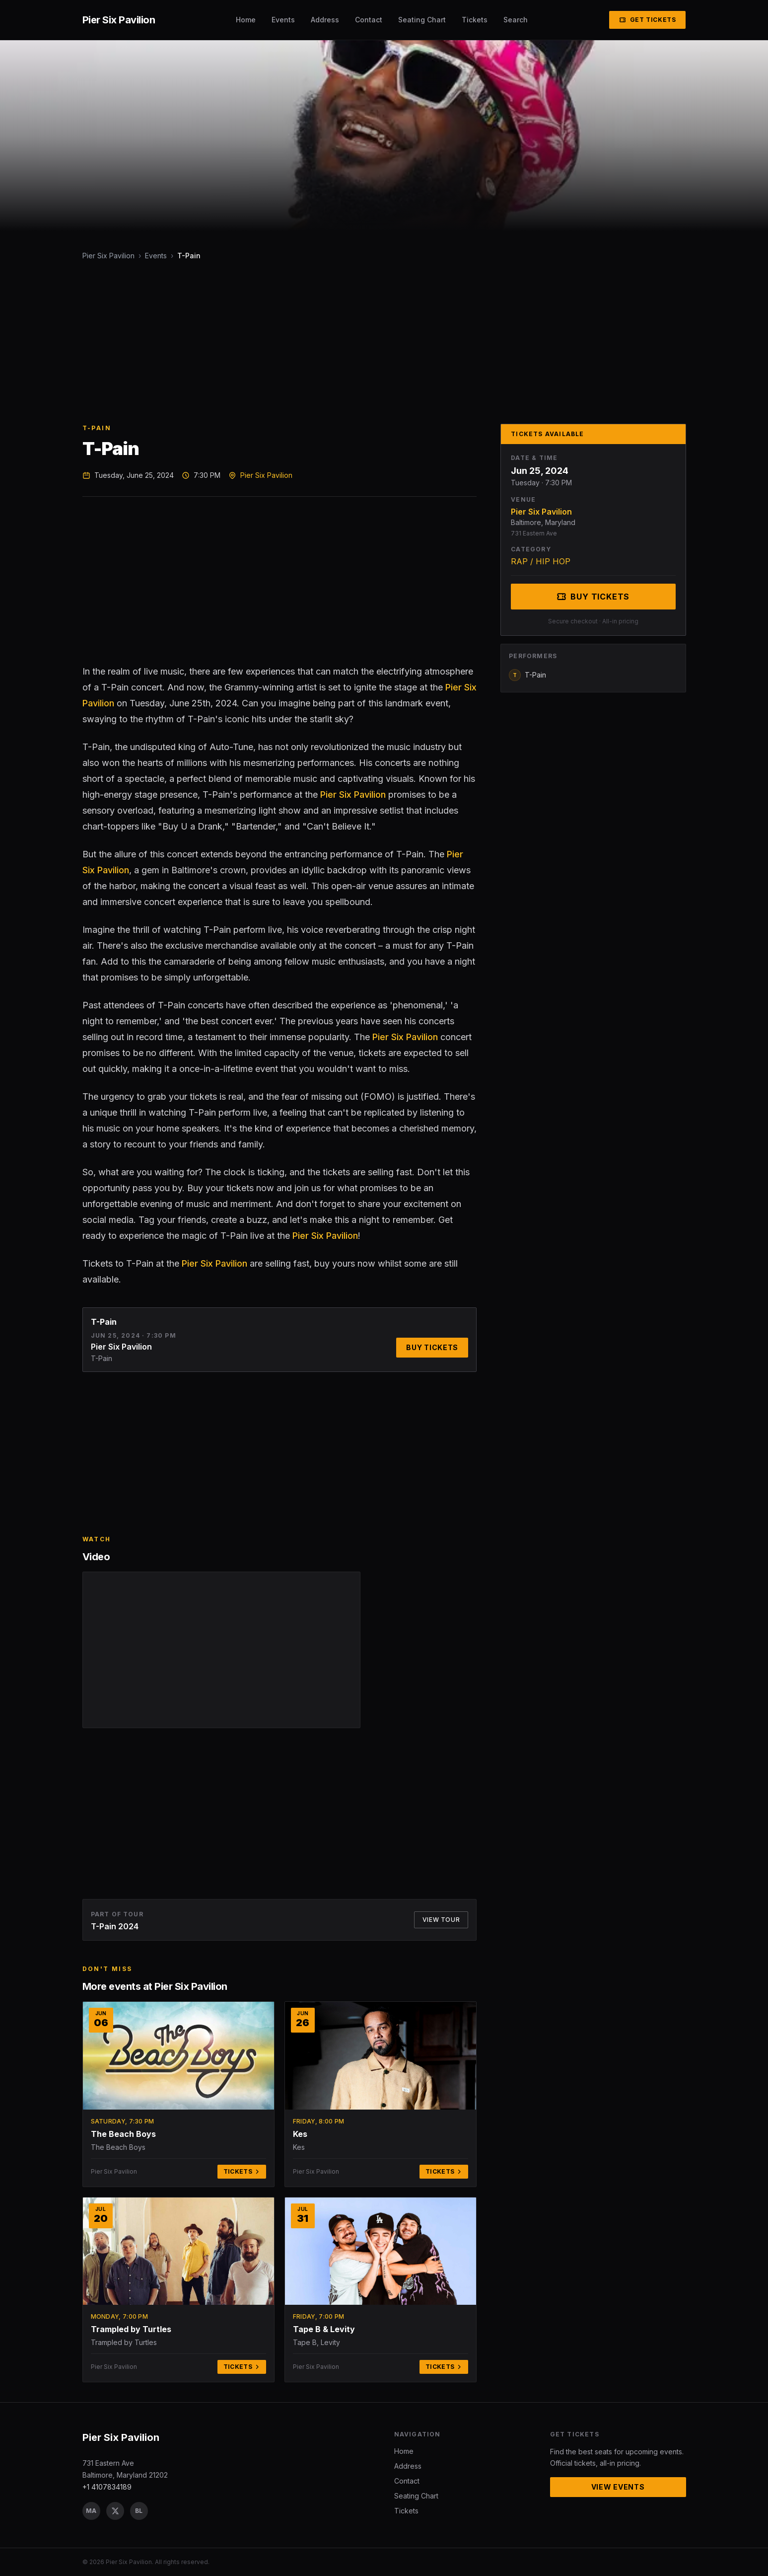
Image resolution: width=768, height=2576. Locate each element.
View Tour (441, 1919)
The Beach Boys (123, 2134)
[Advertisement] (380, 342)
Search (515, 19)
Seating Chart (422, 19)
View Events (618, 2487)
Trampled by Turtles (131, 2329)
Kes (300, 2134)
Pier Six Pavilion (108, 255)
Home (246, 19)
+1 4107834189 (107, 2487)
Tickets (475, 19)
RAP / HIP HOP (540, 561)
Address (325, 19)
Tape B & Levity (324, 2329)
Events (283, 19)
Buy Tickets (432, 1347)
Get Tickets (647, 19)
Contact (368, 19)
